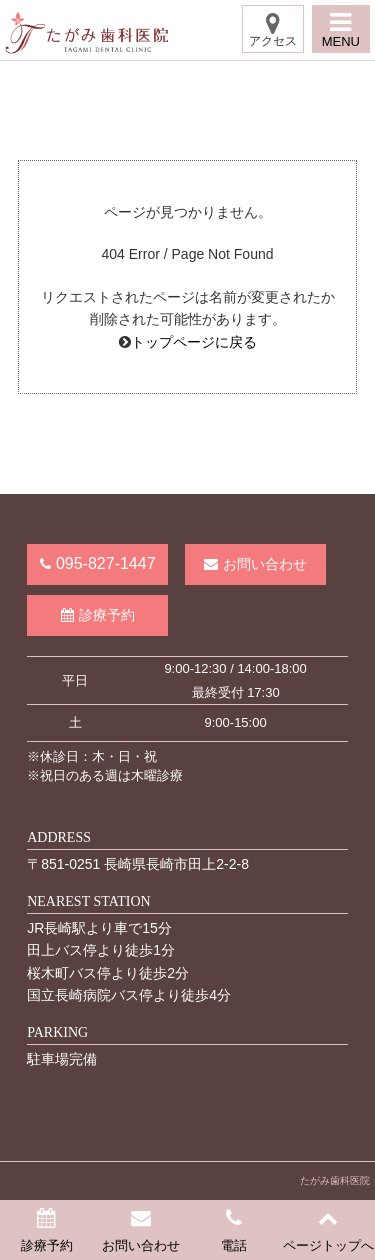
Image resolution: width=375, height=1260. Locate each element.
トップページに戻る (194, 342)
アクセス (273, 29)
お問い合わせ (255, 564)
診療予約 (98, 615)
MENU (341, 29)
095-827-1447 (98, 563)
